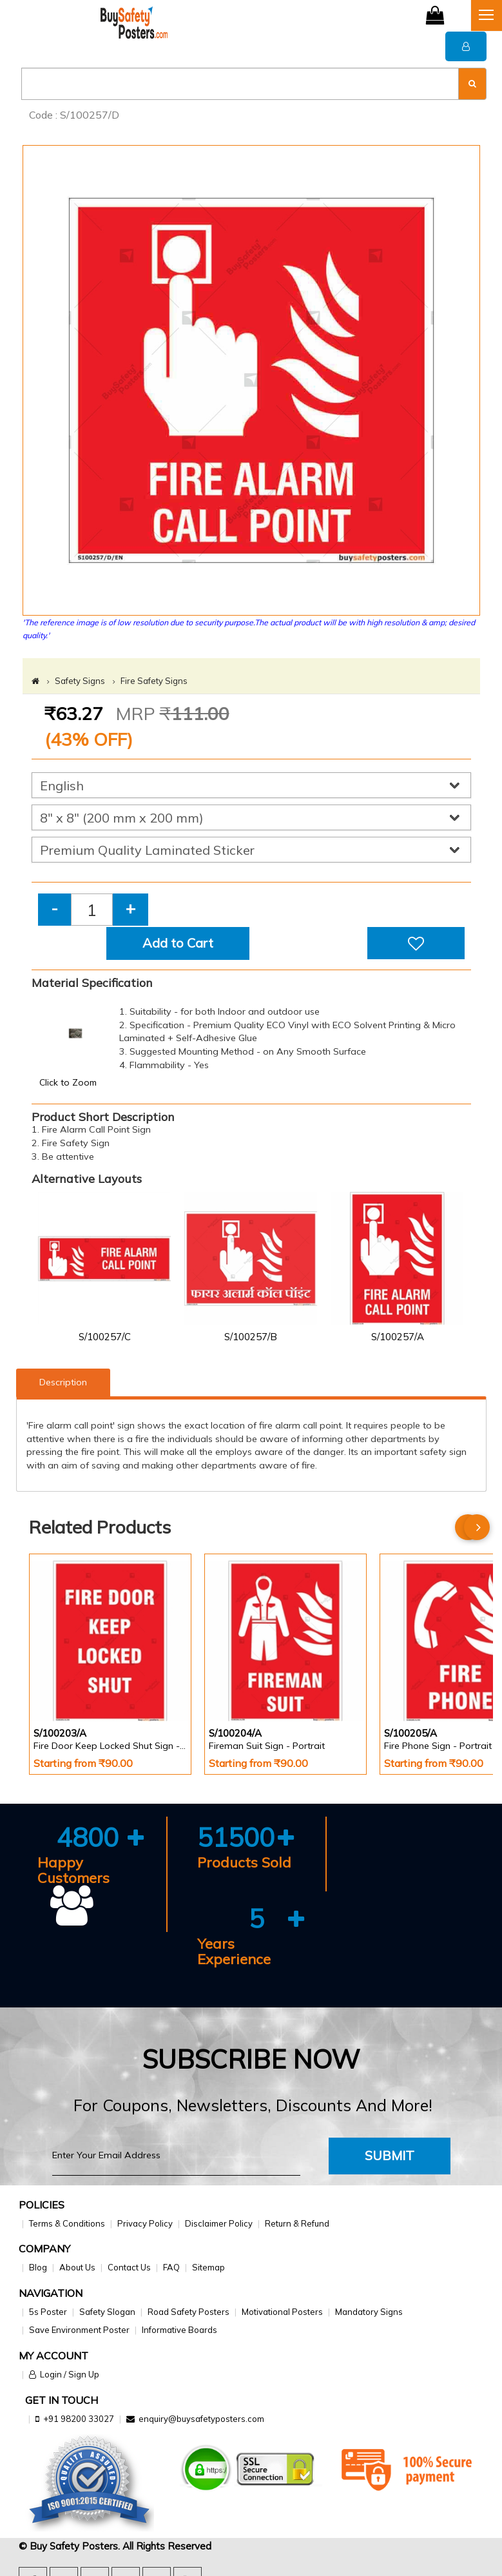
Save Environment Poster (79, 2330)
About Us (77, 2267)
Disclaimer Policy (219, 2223)
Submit (389, 2155)
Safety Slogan (107, 2312)
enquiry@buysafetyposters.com (201, 2419)
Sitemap (208, 2267)
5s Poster (48, 2312)
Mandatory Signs (369, 2312)
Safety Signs (80, 681)
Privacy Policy (145, 2223)
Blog (38, 2267)
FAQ (171, 2267)
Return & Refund (297, 2223)
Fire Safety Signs (154, 681)
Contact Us (129, 2267)
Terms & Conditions (67, 2223)
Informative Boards (179, 2330)
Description (63, 1382)
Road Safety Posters (188, 2312)
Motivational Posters (282, 2312)
